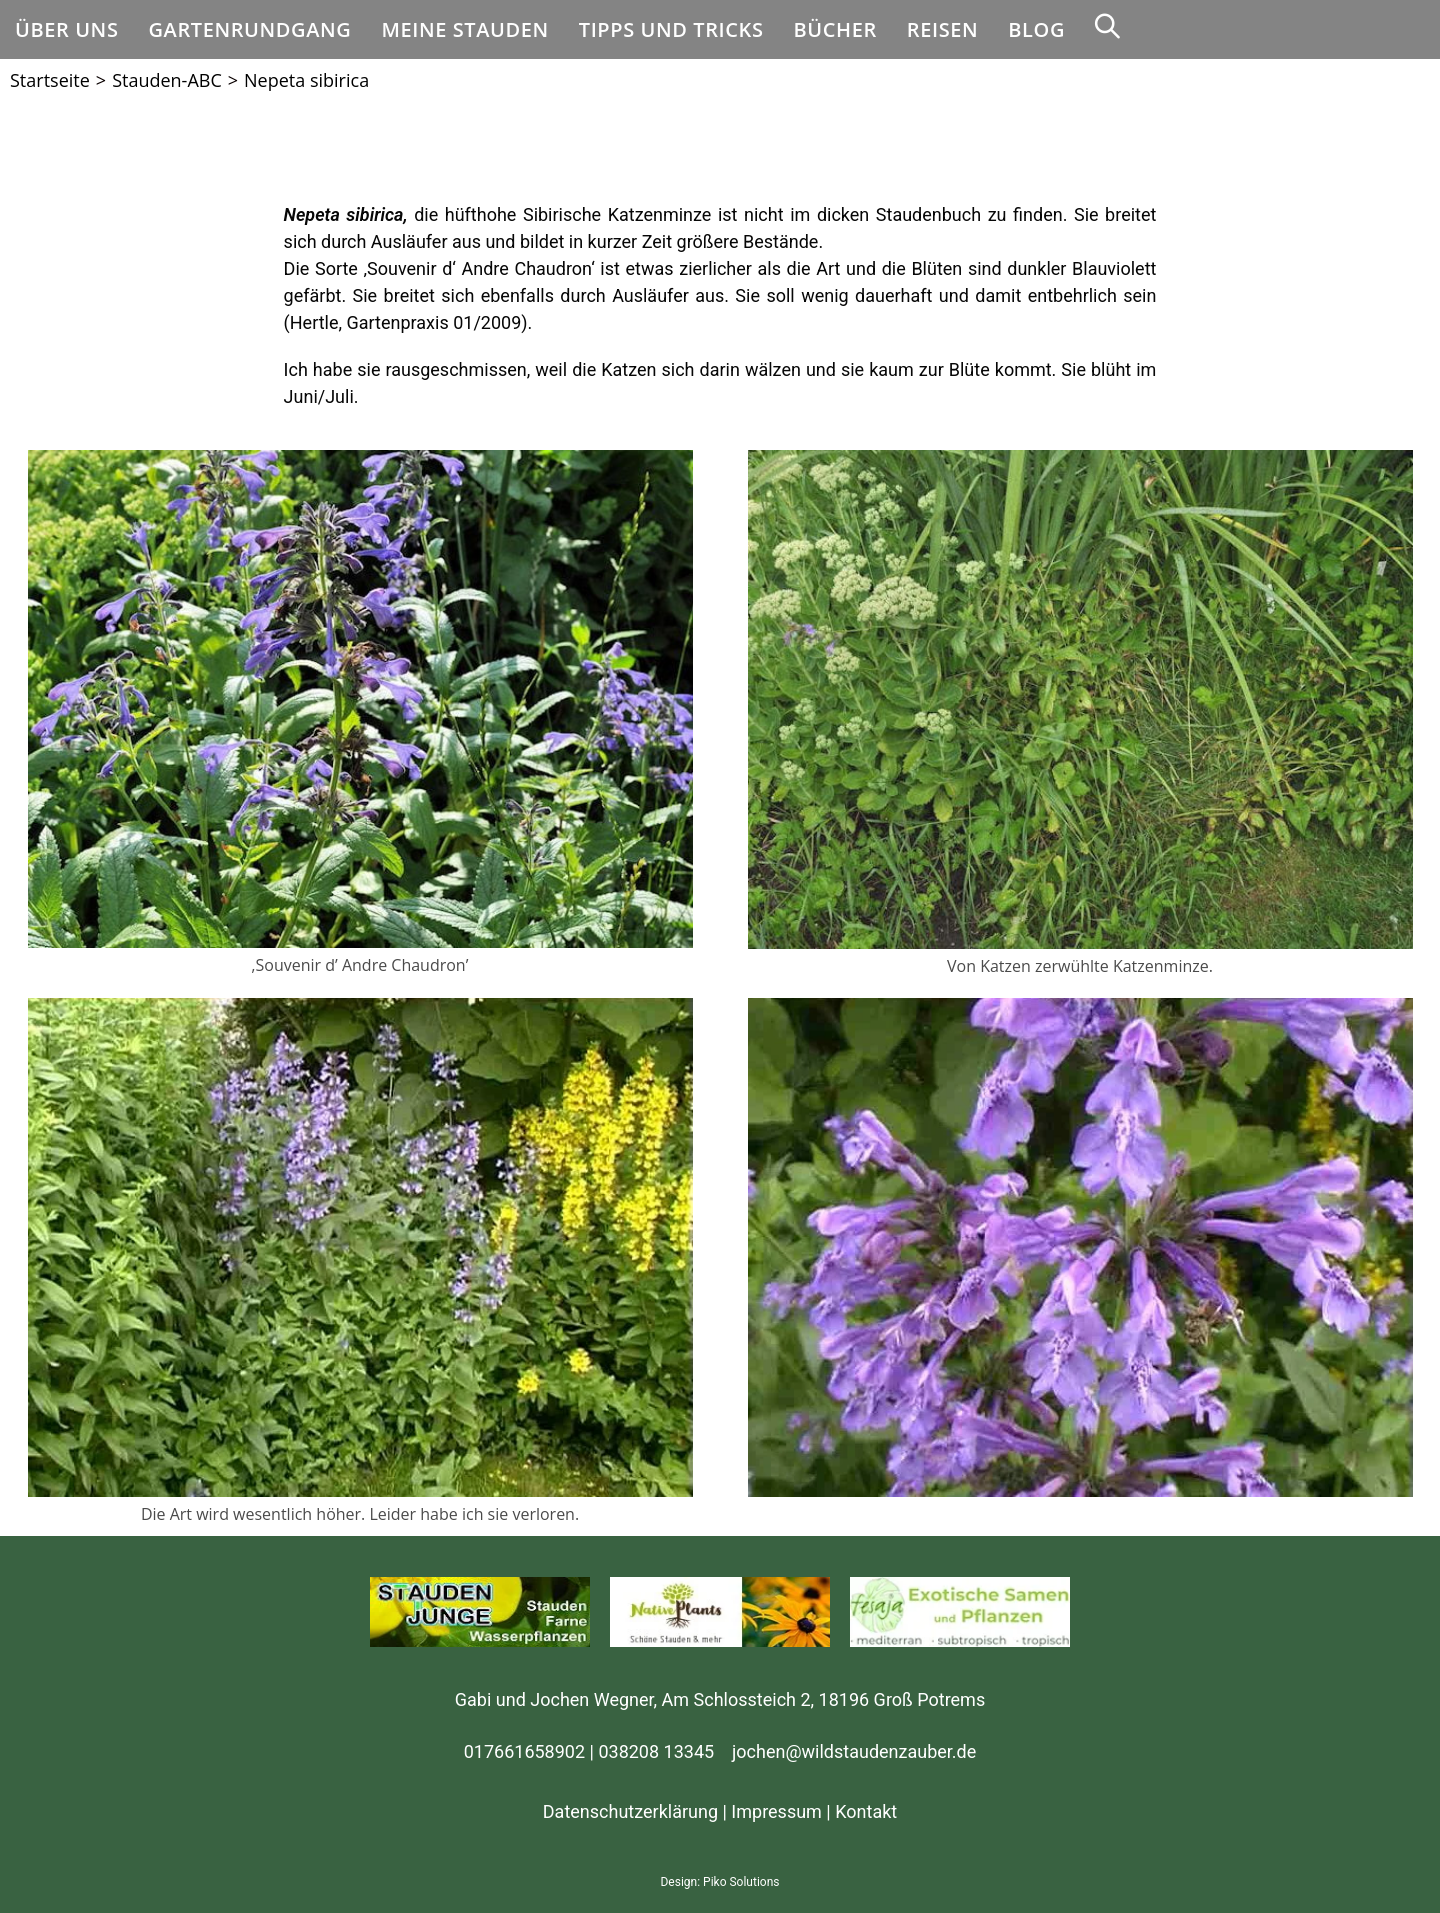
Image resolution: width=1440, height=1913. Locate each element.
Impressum (776, 1811)
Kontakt (866, 1811)
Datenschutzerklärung (630, 1811)
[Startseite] (50, 80)
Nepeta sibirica (306, 80)
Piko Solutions (741, 1882)
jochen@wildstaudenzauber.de (854, 1751)
